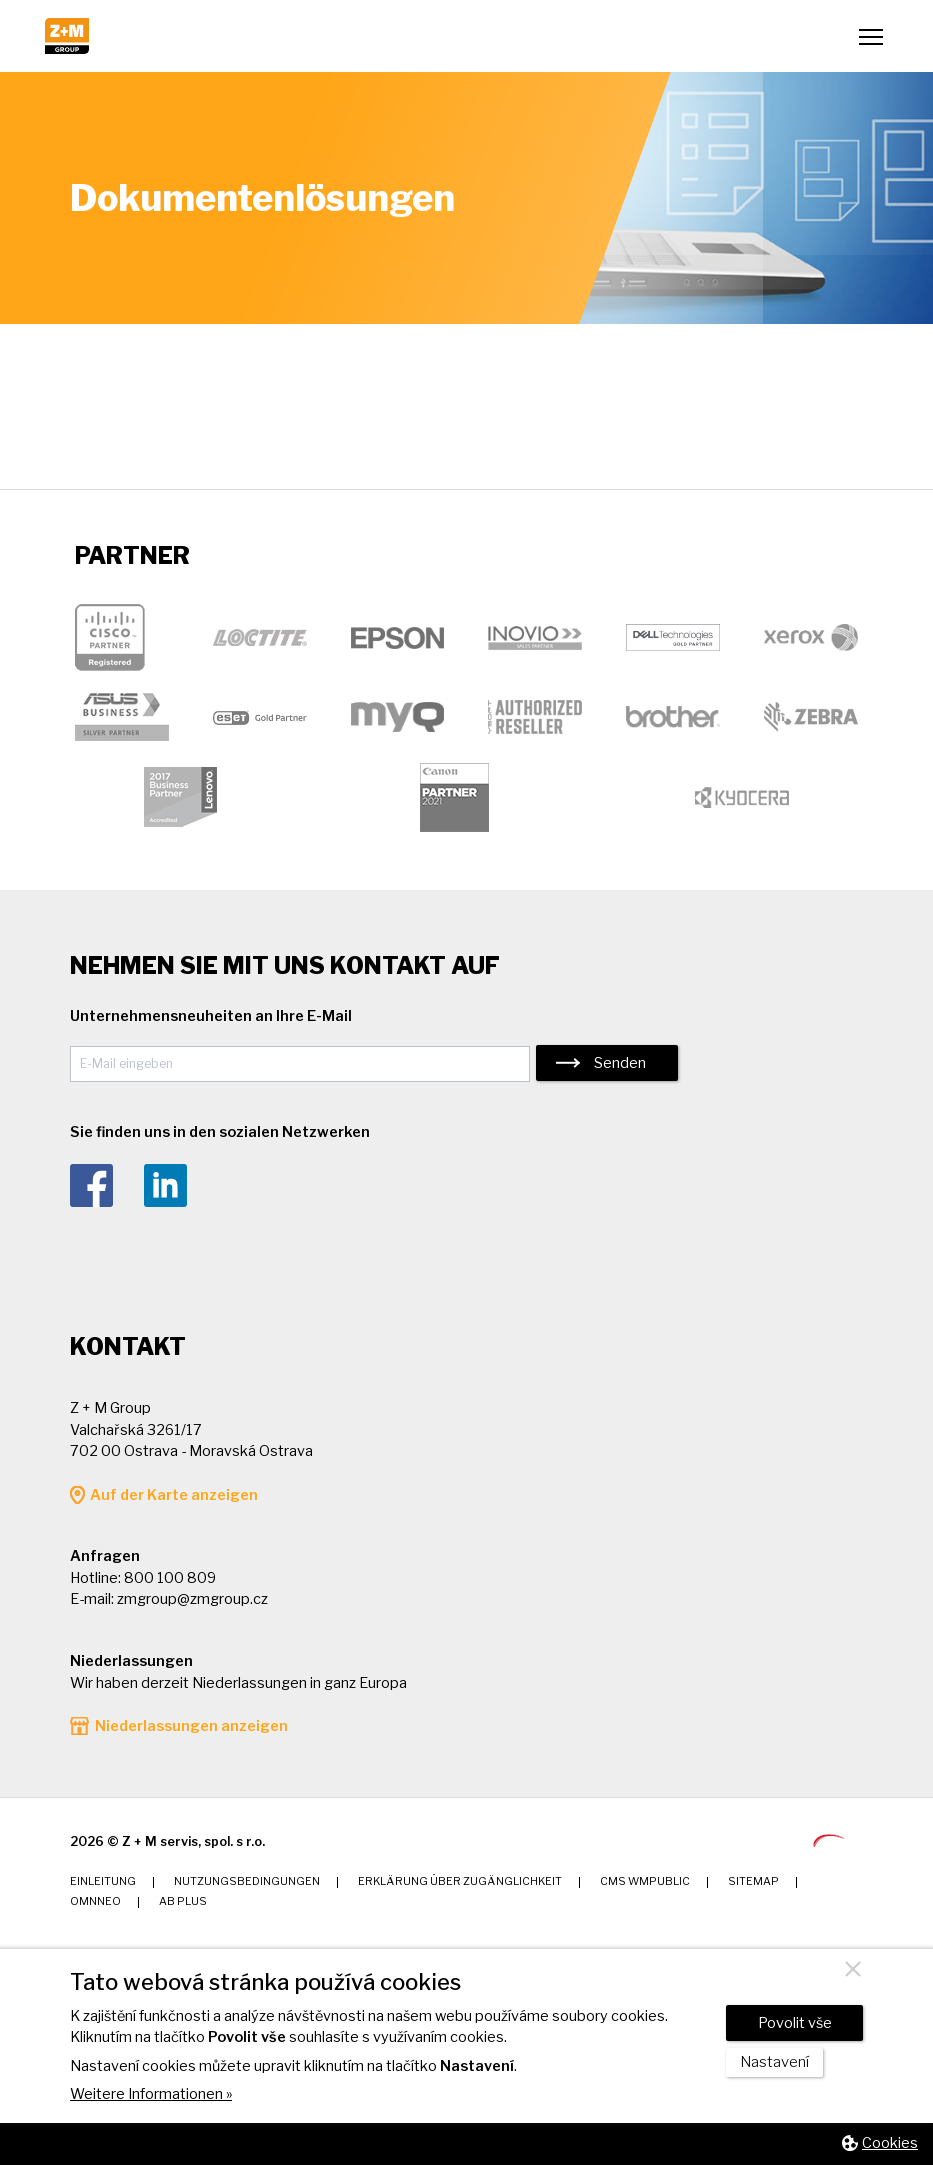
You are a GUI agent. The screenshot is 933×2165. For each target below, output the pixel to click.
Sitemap (753, 1881)
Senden (620, 1063)
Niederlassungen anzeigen (191, 1726)
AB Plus (183, 1901)
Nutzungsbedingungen (247, 1881)
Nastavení (774, 2062)
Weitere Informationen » (151, 2094)
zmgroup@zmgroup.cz (192, 1599)
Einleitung (103, 1881)
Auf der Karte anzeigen (174, 1495)
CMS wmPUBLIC (645, 1881)
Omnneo (95, 1901)
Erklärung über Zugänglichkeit (460, 1881)
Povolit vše (795, 2023)
